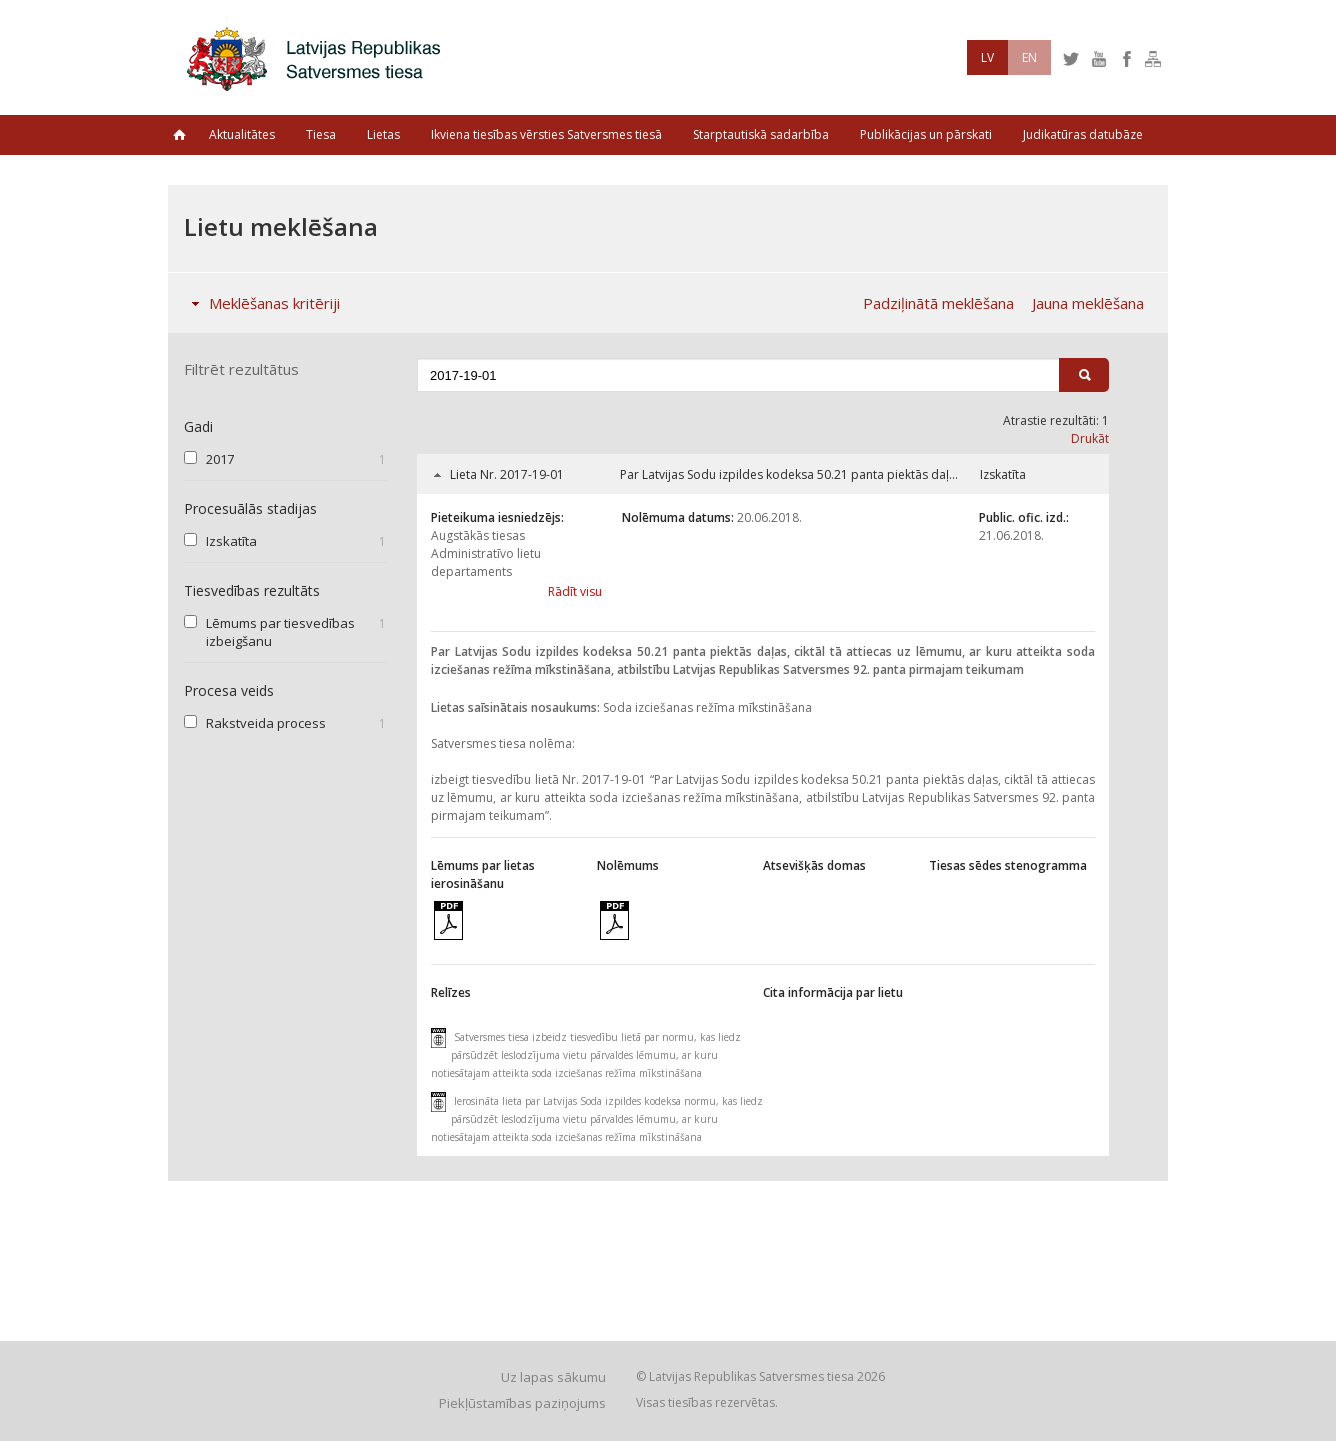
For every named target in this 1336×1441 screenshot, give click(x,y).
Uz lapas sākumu (553, 1377)
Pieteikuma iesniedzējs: (497, 517)
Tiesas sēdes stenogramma (1008, 865)
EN (1029, 57)
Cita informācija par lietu (833, 992)
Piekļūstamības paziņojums (522, 1403)
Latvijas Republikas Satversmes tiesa (319, 57)
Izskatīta (231, 541)
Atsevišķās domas (814, 865)
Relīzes (451, 992)
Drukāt (1090, 438)
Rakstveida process (266, 723)
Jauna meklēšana (1088, 303)
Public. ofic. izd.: (1024, 517)
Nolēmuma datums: (678, 517)
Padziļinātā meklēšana (938, 303)
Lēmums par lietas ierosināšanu (483, 874)
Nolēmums (628, 865)
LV (987, 57)
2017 (220, 459)
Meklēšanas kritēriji (261, 303)
